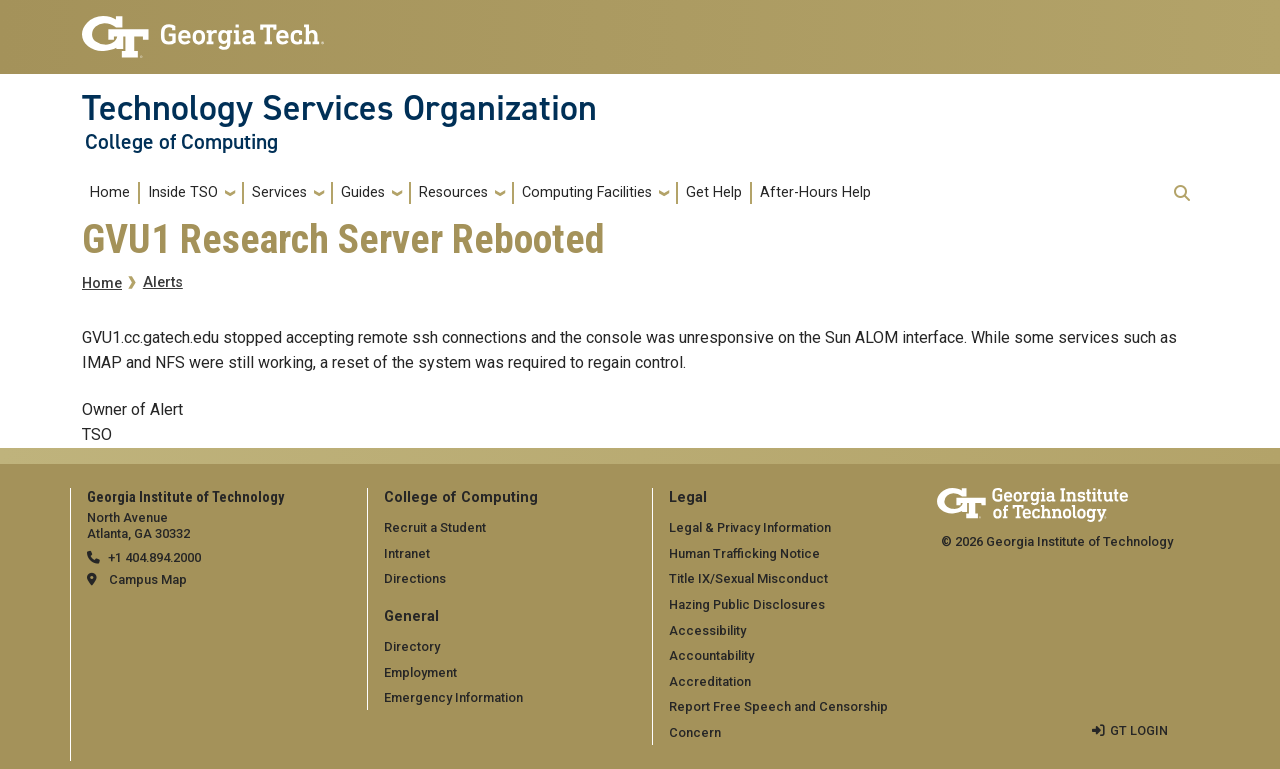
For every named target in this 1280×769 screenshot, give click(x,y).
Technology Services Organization (339, 108)
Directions (415, 578)
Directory (412, 646)
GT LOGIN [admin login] (1139, 730)
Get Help (714, 192)
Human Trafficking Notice (744, 553)
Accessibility (707, 630)
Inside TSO (183, 192)
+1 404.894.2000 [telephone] (154, 557)
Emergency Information (453, 697)
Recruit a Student (435, 527)
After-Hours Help (815, 192)
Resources (453, 192)
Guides (363, 192)
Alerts (163, 282)
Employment (420, 672)
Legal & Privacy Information (750, 527)
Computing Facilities (587, 192)
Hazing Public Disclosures (747, 604)
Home (110, 192)
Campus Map (148, 579)
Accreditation (710, 681)
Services (279, 192)
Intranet (407, 553)
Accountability (711, 655)
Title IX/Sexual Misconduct (748, 578)
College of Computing (181, 142)
